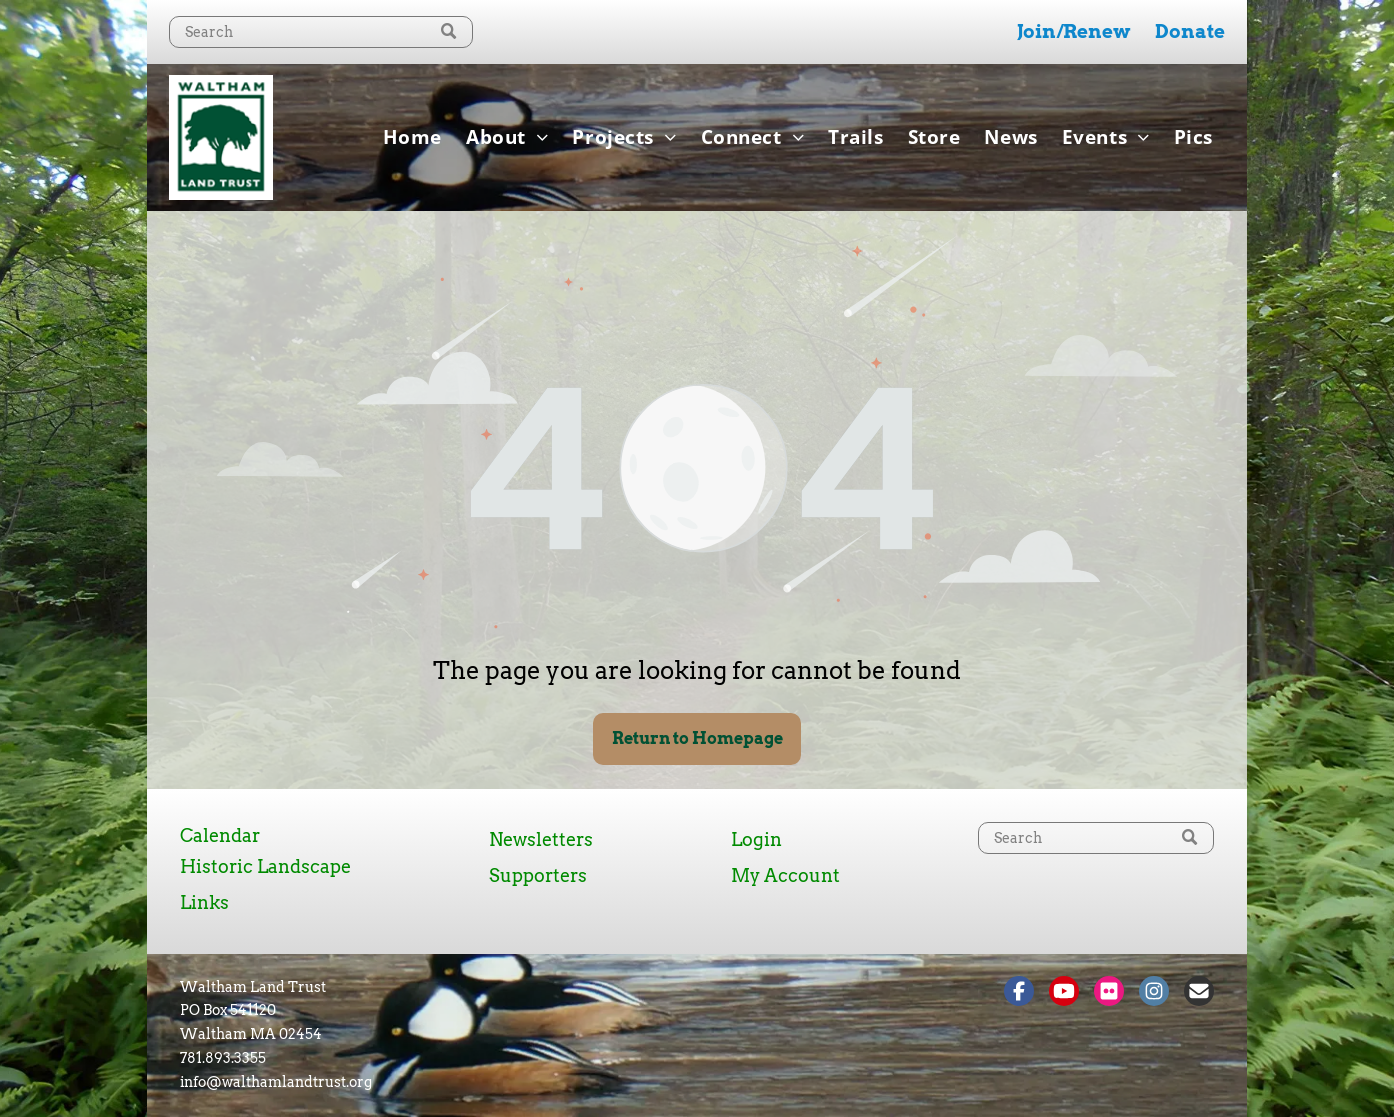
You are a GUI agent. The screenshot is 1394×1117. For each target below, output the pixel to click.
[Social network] (1019, 993)
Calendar (220, 835)
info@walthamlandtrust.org (276, 1082)
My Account (785, 875)
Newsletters (541, 839)
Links (204, 902)
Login (756, 839)
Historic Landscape (265, 866)
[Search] (321, 32)
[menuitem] (412, 137)
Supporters (538, 875)
